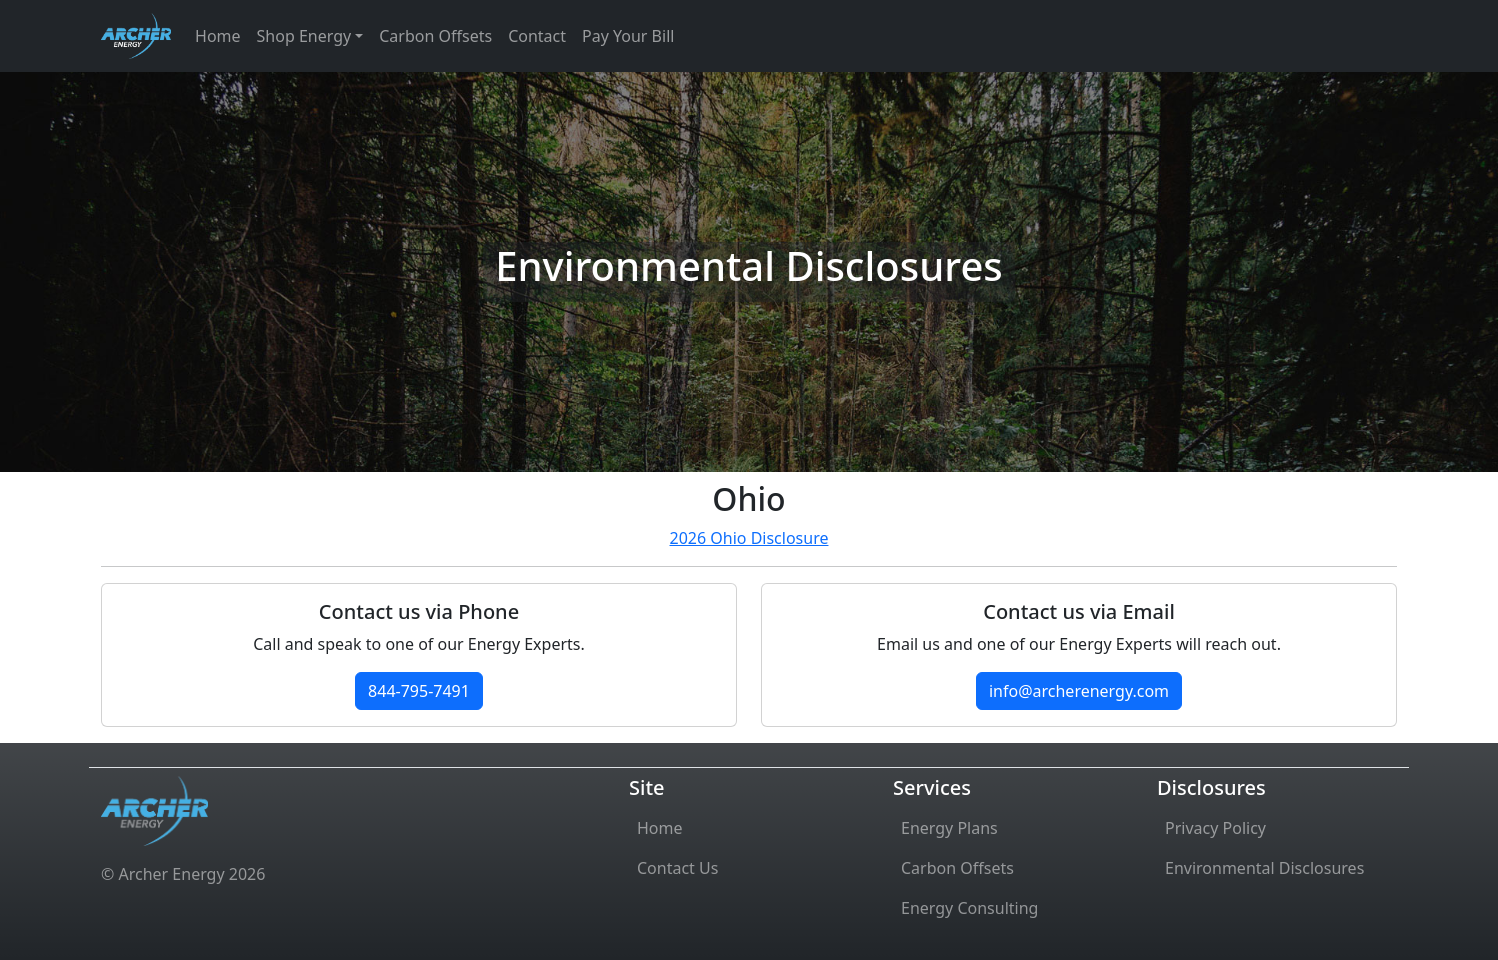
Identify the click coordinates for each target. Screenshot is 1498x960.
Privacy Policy (1215, 828)
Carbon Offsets (435, 36)
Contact (537, 36)
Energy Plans (949, 828)
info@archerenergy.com (1079, 691)
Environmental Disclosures (1264, 868)
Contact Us (677, 868)
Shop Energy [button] (304, 36)
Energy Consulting (969, 908)
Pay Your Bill (628, 36)
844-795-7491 (419, 691)
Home (218, 36)
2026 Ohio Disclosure (749, 538)
